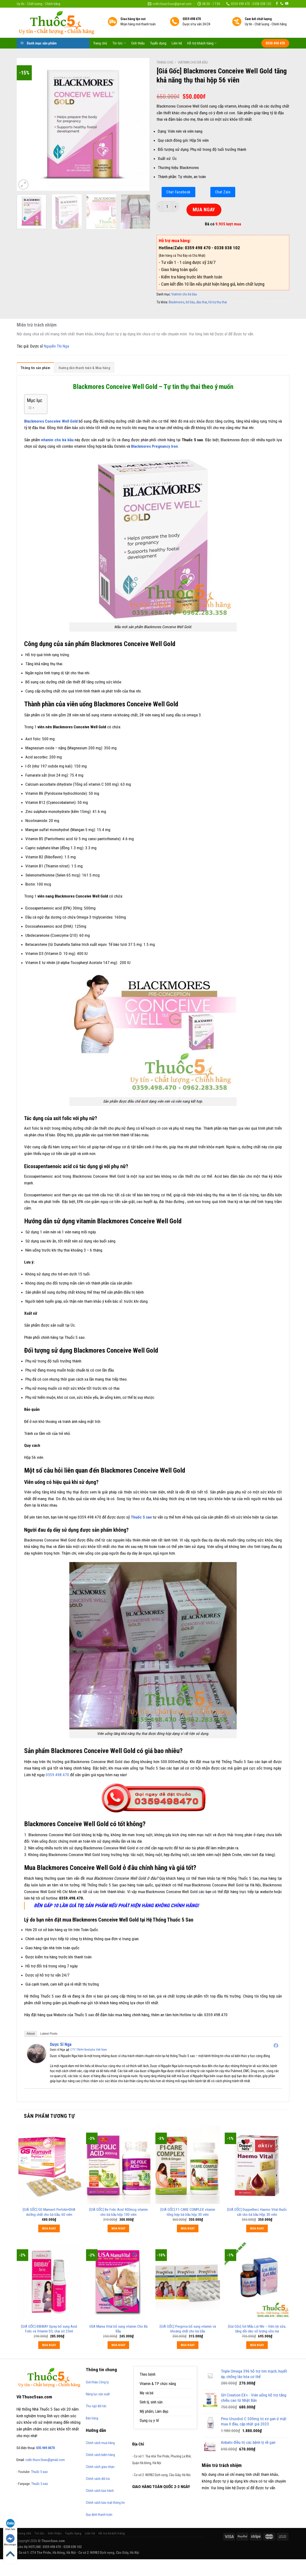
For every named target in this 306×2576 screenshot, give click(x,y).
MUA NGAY (204, 209)
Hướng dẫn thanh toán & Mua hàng (84, 368)
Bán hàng (92, 2418)
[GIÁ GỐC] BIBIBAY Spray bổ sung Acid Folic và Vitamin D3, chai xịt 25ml (49, 2328)
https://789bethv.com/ (155, 2552)
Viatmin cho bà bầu (193, 62)
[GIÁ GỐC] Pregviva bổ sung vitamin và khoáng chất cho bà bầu (188, 2328)
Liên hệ (177, 43)
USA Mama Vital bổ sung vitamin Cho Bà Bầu (118, 2328)
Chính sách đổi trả (98, 2479)
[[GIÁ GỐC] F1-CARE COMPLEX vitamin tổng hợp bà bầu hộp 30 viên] (187, 2164)
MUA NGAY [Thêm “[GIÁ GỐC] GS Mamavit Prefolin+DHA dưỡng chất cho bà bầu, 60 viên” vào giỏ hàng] (49, 2228)
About (31, 2033)
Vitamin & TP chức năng (158, 2383)
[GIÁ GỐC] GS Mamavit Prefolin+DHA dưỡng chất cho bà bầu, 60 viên (49, 2212)
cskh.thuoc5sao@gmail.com (45, 2460)
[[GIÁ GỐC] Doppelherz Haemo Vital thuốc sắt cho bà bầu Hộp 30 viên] (257, 2164)
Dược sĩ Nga (60, 2044)
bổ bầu (190, 302)
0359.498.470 (57, 1774)
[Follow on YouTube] (286, 3)
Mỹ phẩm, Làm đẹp (154, 2411)
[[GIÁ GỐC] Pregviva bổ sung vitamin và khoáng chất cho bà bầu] (187, 2281)
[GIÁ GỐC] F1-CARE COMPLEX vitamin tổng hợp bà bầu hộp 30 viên (187, 2212)
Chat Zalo (223, 192)
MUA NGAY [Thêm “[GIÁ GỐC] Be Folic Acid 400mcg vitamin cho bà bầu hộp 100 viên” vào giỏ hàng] (118, 2228)
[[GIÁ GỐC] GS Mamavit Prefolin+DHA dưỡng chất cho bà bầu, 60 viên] (49, 2164)
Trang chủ (100, 43)
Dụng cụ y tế (149, 2420)
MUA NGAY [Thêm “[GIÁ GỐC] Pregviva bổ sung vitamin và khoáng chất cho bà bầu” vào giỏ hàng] (188, 2345)
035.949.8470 (45, 2448)
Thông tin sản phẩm (35, 368)
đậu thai (201, 302)
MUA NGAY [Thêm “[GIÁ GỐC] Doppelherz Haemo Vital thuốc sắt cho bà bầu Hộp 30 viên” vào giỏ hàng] (257, 2228)
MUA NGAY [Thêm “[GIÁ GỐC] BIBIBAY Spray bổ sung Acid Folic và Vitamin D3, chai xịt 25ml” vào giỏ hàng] (49, 2345)
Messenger (10, 2540)
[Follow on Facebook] (277, 3)
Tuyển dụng (158, 43)
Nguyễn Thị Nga (56, 346)
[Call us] (281, 3)
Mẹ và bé (146, 2393)
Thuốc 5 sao (39, 2472)
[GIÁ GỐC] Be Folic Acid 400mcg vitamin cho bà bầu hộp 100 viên (118, 2212)
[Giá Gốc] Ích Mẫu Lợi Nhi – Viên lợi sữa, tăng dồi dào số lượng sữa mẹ (257, 2328)
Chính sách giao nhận (100, 2467)
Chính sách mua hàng (100, 2443)
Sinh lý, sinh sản (151, 2402)
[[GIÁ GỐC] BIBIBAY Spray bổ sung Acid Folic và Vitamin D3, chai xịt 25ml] (49, 2281)
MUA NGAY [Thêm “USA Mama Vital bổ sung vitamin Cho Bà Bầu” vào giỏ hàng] (118, 2345)
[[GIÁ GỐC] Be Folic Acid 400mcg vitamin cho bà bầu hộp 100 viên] (118, 2164)
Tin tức (119, 43)
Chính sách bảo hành (100, 2491)
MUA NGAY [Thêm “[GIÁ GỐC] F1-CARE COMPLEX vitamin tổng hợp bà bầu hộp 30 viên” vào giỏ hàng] (188, 2228)
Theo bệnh (147, 2374)
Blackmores (176, 302)
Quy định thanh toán (99, 2514)
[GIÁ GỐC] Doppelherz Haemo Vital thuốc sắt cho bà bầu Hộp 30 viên (257, 2212)
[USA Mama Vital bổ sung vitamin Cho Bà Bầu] (118, 2281)
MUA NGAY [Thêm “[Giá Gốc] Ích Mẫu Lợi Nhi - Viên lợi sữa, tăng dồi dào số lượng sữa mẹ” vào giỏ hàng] (257, 2345)
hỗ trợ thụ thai (217, 302)
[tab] (35, 368)
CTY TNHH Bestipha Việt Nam (88, 2049)
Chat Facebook (178, 192)
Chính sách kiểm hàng (100, 2455)
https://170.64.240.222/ (188, 2552)
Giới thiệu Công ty (97, 2382)
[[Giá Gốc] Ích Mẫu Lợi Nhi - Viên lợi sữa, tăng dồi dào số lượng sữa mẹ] (257, 2281)
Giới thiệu (138, 43)
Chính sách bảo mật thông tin (105, 2503)
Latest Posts (49, 2033)
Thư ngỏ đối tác (96, 2406)
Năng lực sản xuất (98, 2394)
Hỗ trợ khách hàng (202, 43)
